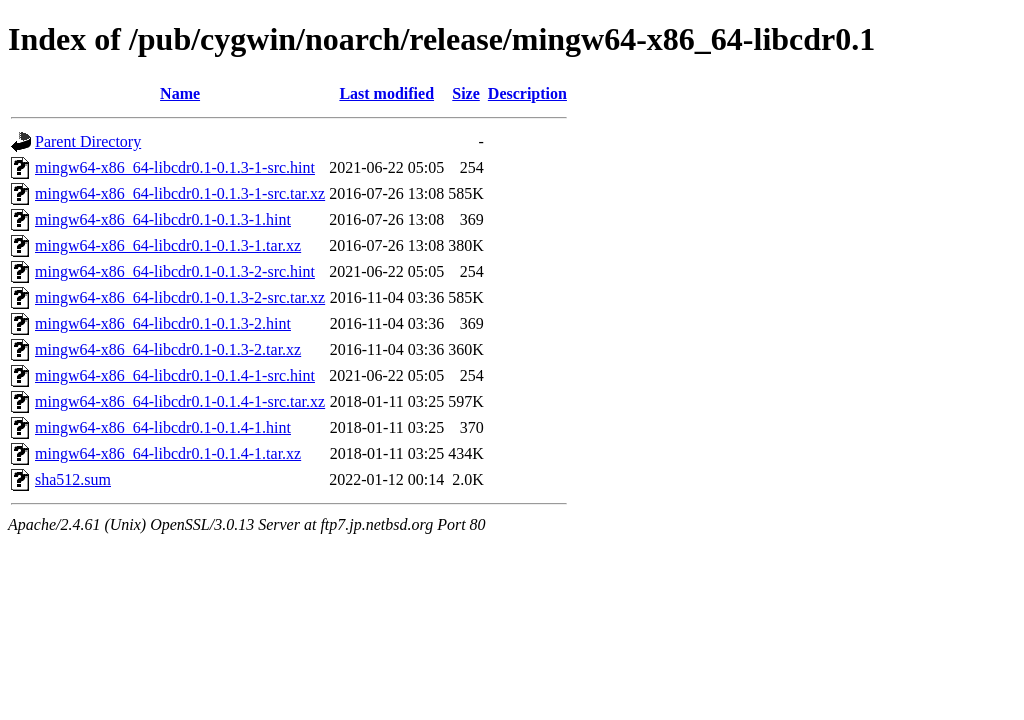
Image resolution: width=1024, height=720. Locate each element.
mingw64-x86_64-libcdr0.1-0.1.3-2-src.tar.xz (180, 297)
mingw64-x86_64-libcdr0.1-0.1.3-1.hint (163, 219)
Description (527, 93)
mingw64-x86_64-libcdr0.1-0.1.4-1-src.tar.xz (180, 401)
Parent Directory (88, 141)
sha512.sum (73, 479)
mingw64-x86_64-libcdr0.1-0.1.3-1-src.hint (175, 167)
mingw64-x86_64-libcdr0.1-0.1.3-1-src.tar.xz (180, 193)
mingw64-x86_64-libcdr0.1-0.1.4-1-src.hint (175, 375)
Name (180, 93)
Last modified (386, 93)
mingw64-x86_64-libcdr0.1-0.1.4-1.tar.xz (168, 453)
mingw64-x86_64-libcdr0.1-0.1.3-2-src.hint (175, 271)
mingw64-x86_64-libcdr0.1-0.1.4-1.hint (163, 427)
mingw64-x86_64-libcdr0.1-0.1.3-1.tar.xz (168, 245)
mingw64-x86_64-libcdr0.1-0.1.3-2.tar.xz (168, 349)
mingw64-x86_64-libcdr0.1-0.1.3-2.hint (163, 323)
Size (466, 93)
